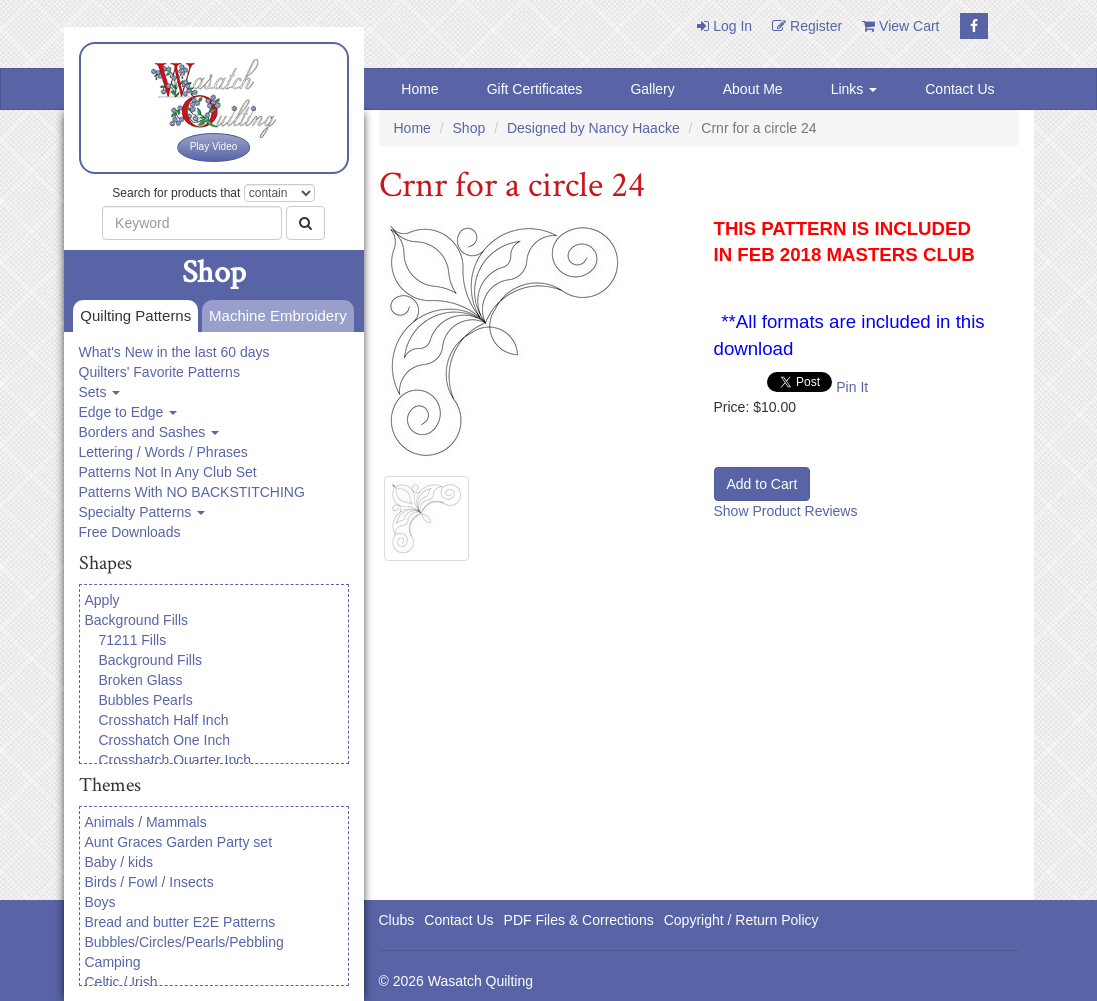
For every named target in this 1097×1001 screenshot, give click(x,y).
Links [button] (854, 89)
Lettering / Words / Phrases (163, 452)
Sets (100, 392)
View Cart (900, 26)
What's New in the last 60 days (174, 352)
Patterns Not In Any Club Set (168, 472)
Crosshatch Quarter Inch (175, 760)
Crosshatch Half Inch (164, 720)
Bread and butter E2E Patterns (180, 922)
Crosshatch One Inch (165, 740)
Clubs (397, 920)
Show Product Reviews (786, 511)
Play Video (214, 146)
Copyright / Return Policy (741, 920)
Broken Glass (141, 680)
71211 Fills (133, 640)
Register (807, 26)
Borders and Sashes (149, 432)
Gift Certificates (535, 89)
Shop (469, 128)
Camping (113, 962)
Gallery (652, 89)
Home (419, 89)
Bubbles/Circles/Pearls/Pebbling (184, 942)
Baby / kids (119, 862)
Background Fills (137, 620)
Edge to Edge (128, 412)
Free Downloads (130, 532)
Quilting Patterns (132, 316)
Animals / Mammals (146, 822)
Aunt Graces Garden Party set (179, 842)
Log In (724, 26)
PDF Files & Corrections (579, 920)
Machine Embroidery (274, 316)
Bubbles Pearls (146, 700)
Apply (102, 600)
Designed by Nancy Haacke (593, 128)
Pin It (852, 387)
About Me (753, 89)
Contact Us (959, 89)
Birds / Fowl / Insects (149, 882)
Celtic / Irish (121, 982)
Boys (100, 902)
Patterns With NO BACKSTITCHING (192, 492)
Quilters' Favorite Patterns (159, 372)
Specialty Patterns (142, 512)
